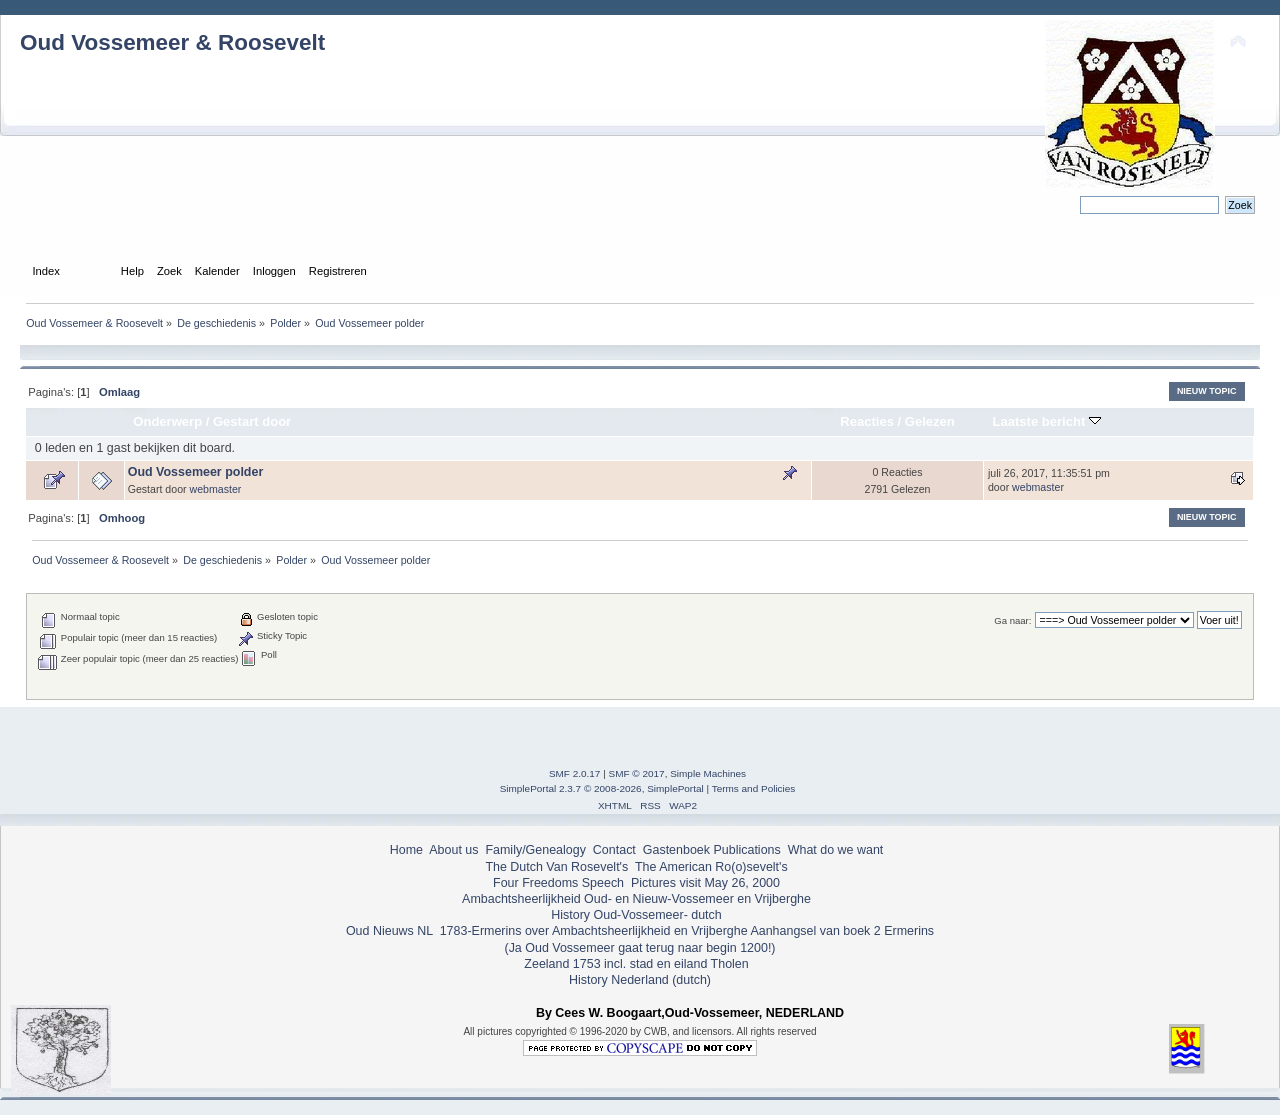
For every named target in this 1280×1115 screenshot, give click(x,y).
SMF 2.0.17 (575, 773)
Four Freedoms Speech (558, 883)
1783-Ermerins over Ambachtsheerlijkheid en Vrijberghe (591, 931)
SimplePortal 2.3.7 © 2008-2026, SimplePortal (602, 788)
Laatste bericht (1047, 421)
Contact (614, 850)
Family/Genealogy (535, 850)
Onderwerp (167, 421)
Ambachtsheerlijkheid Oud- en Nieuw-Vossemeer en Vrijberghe (636, 899)
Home (406, 850)
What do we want (836, 850)
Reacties (867, 421)
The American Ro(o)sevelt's (711, 867)
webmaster (216, 489)
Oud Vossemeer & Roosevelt (172, 42)
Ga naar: (1012, 620)
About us (453, 850)
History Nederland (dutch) (640, 980)
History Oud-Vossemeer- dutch (636, 915)
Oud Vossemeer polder (196, 472)
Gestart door (252, 421)
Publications (747, 850)
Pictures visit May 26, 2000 (705, 883)
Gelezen (930, 421)
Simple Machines (708, 773)
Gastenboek (676, 850)
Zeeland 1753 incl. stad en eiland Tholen (636, 964)
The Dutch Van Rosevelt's (556, 867)
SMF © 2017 (637, 773)
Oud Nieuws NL (389, 931)
